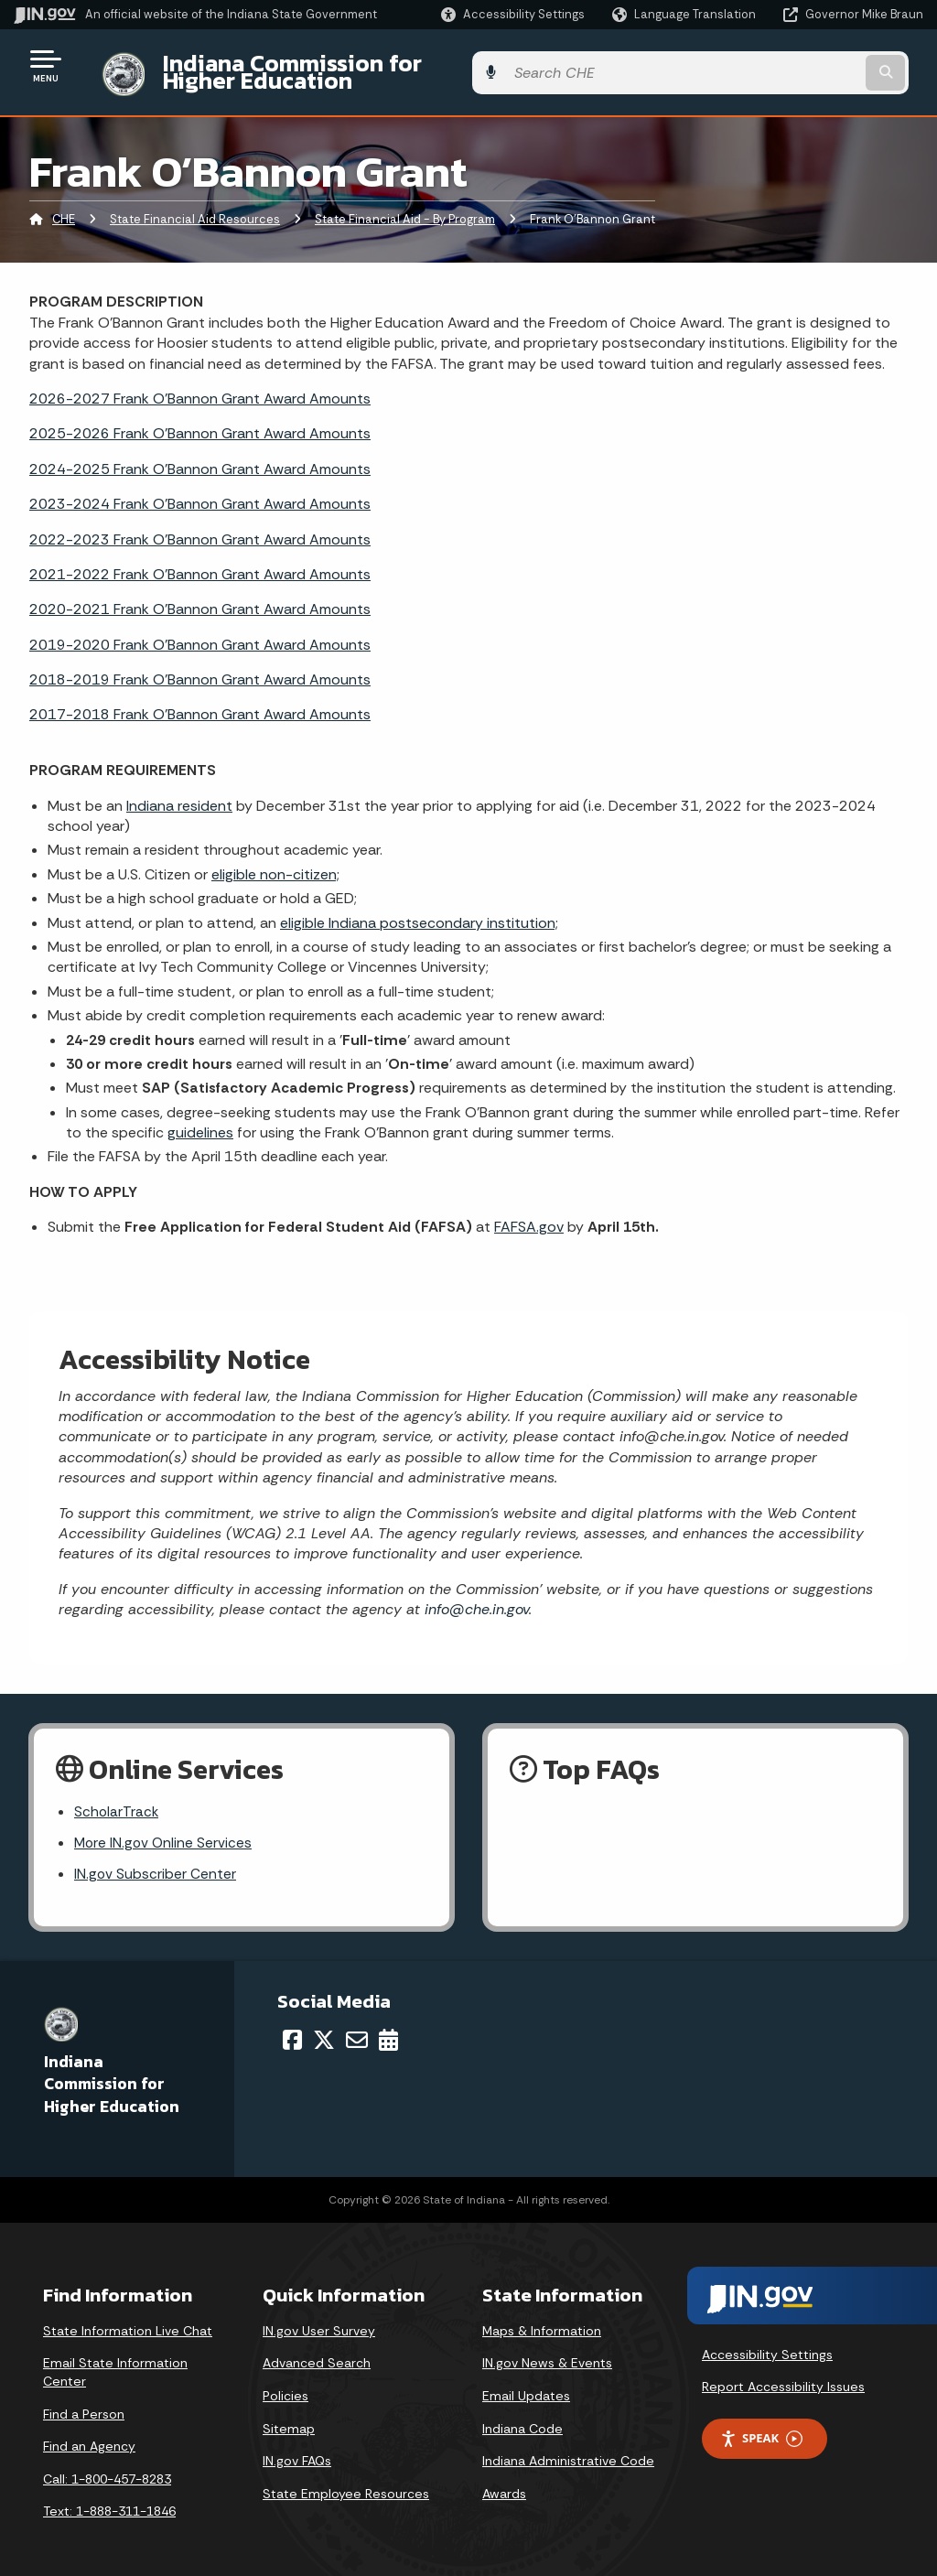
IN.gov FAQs (297, 2449)
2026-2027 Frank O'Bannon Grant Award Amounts (200, 384)
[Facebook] (292, 2029)
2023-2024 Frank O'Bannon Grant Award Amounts (200, 490)
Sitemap (289, 2417)
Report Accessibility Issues (783, 2375)
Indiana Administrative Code (568, 2449)
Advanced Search (317, 2352)
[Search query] (822, 65)
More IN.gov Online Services (164, 1829)
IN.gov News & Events (547, 2352)
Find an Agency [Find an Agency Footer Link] (89, 2435)
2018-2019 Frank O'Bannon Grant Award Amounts (200, 665)
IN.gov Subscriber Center (155, 1862)
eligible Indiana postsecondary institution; (419, 908)
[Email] (357, 2029)
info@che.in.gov (474, 1595)
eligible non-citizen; (275, 859)
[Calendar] (388, 2029)
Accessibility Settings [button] (767, 2343)
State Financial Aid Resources (195, 205)
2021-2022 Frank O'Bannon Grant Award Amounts (200, 560)
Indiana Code (522, 2417)
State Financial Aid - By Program (405, 205)
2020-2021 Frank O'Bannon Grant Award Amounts (200, 595)
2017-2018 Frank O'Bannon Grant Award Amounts (200, 700)
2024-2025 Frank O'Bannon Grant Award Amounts (200, 454)
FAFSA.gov (529, 1213)
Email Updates (526, 2385)
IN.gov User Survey (319, 2320)
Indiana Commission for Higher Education (371, 65)
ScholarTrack (117, 1797)
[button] (513, 14)
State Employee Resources (346, 2482)
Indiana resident (179, 791)
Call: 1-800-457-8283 (107, 2468)
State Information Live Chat (127, 2320)
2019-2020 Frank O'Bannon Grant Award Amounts (200, 630)
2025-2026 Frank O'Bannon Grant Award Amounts (200, 419)
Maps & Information (541, 2320)
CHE (63, 205)
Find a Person (83, 2403)
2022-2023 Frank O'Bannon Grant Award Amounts (200, 524)
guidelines (200, 1118)
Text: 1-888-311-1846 (109, 2500)
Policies (285, 2385)
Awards (504, 2482)
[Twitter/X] (324, 2029)
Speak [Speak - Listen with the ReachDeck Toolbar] (761, 2427)
